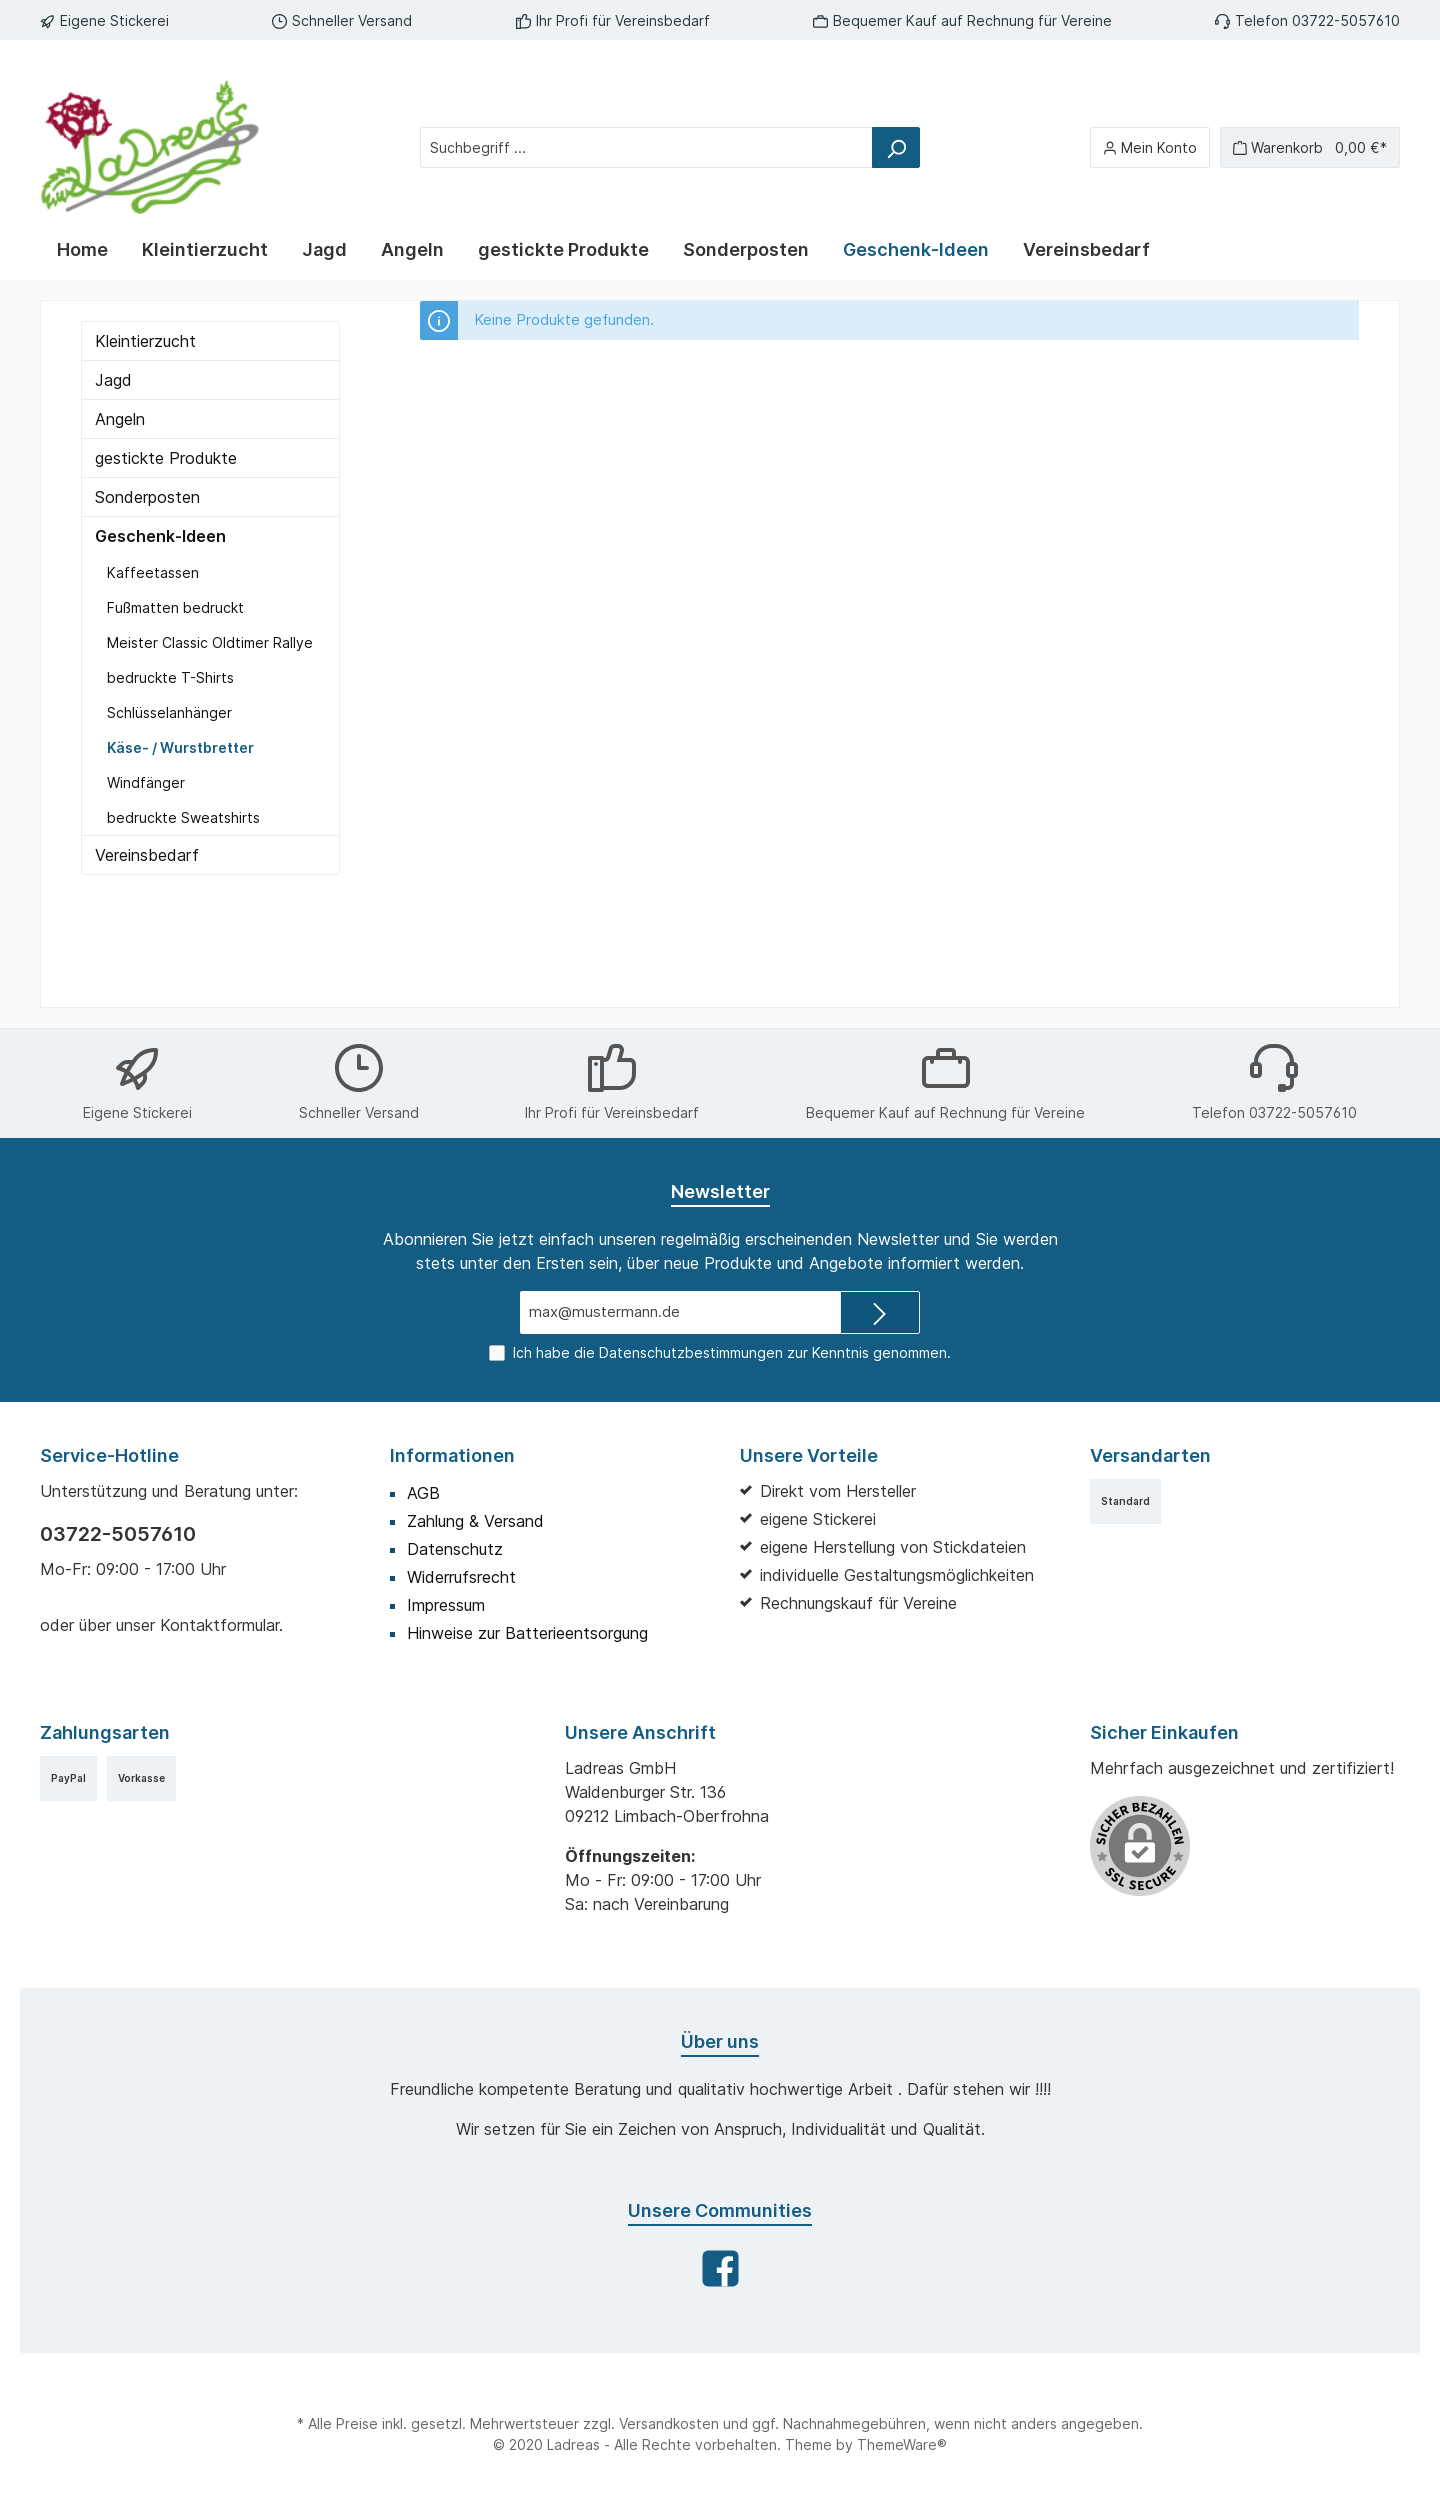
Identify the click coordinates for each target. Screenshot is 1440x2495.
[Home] (82, 250)
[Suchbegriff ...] (646, 147)
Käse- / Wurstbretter (180, 747)
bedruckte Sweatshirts (183, 817)
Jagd (113, 380)
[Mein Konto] (1150, 147)
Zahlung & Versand (475, 1521)
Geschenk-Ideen (160, 536)
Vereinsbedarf (147, 855)
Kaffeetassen (153, 572)
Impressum (446, 1605)
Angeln (120, 419)
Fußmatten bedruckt (175, 607)
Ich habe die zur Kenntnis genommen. (732, 1352)
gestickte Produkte (166, 458)
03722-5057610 (118, 1534)
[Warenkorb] (1310, 147)
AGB (423, 1493)
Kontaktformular (219, 1625)
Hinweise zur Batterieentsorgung (527, 1633)
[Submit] (880, 1312)
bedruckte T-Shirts (170, 677)
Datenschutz (455, 1549)
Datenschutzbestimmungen (691, 1352)
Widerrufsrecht (461, 1577)
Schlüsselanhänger (169, 712)
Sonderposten (147, 497)
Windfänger (146, 782)
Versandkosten (669, 2423)
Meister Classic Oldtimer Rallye (210, 642)
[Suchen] (896, 147)
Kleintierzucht (145, 341)
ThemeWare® (902, 2444)
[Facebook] (720, 2268)
